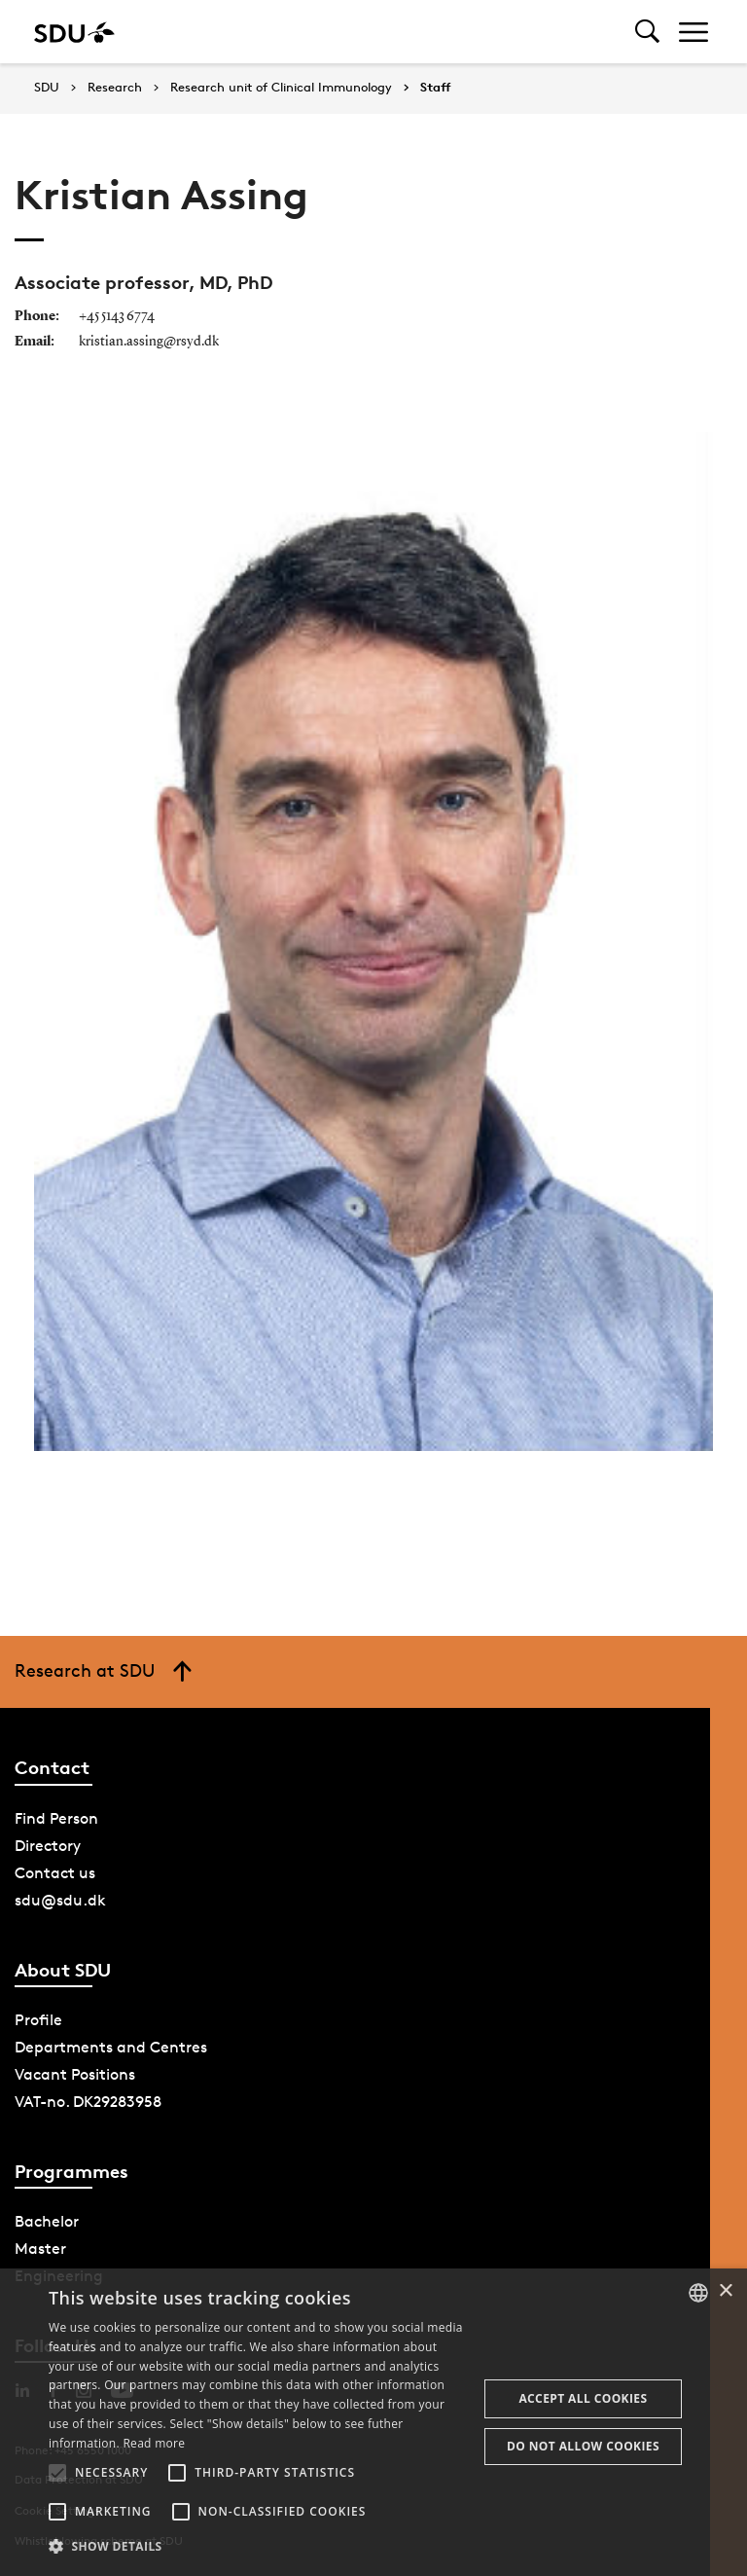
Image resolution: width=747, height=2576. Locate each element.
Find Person (56, 1818)
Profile (38, 2020)
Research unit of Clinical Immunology (281, 87)
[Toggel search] (647, 31)
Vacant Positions (75, 2074)
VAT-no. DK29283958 (88, 2101)
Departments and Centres (111, 2047)
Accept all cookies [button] (582, 2398)
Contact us (55, 1873)
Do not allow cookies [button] (583, 2446)
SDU (46, 87)
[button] (57, 2472)
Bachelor (47, 2221)
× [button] (725, 2291)
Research (115, 87)
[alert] (373, 2422)
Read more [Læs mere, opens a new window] (154, 2443)
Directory (48, 1845)
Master (40, 2248)
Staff (435, 87)
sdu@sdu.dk (60, 1900)
